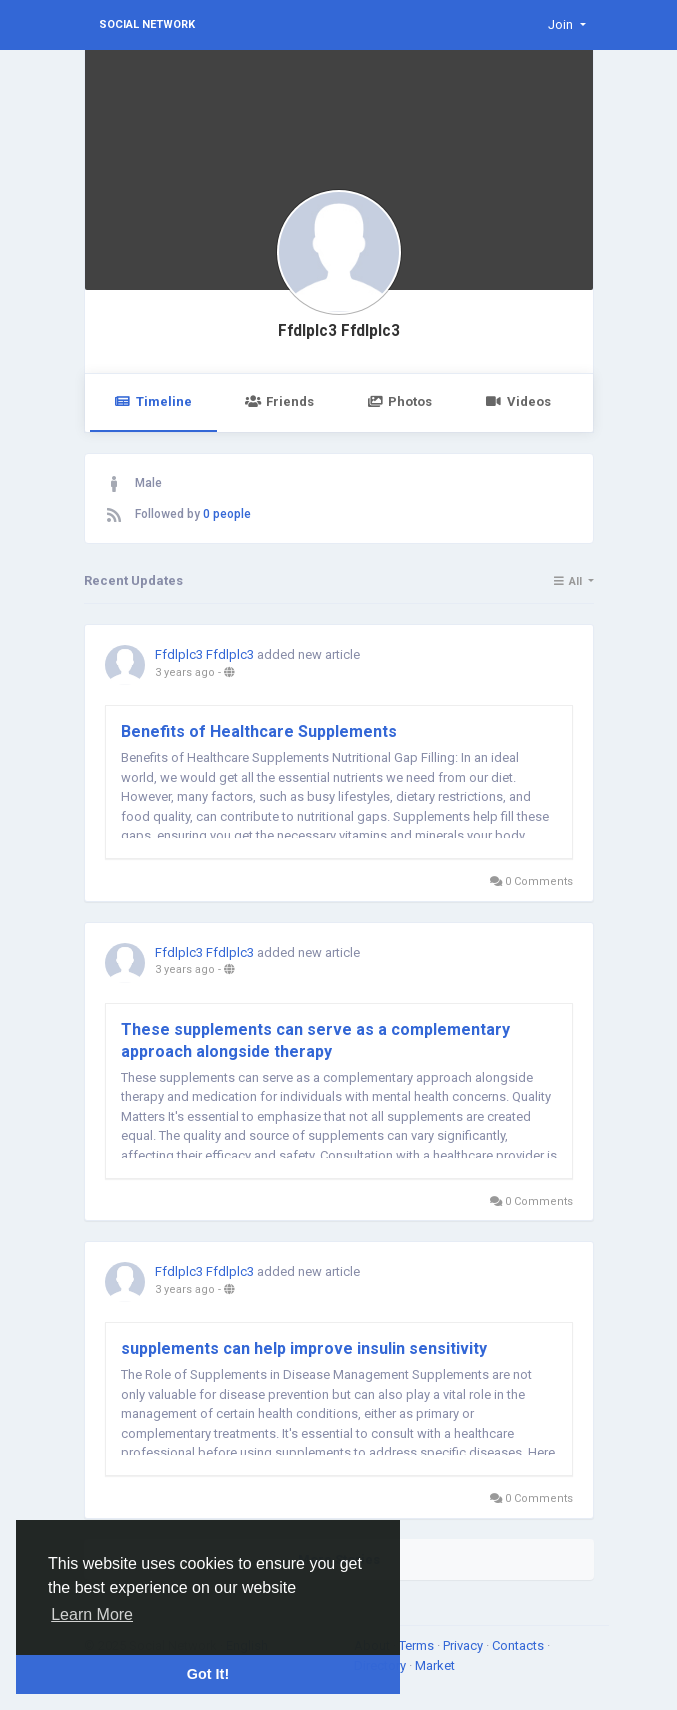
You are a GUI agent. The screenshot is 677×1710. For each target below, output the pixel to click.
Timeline (153, 401)
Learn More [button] (92, 1614)
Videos (517, 401)
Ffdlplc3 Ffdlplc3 (339, 331)
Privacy (464, 1645)
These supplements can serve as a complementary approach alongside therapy (315, 1040)
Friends (279, 401)
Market (435, 1665)
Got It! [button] (208, 1674)
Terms (418, 1645)
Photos (399, 401)
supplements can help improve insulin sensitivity (304, 1348)
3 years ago (185, 672)
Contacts (519, 1645)
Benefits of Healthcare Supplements (259, 731)
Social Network (147, 24)
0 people (227, 514)
